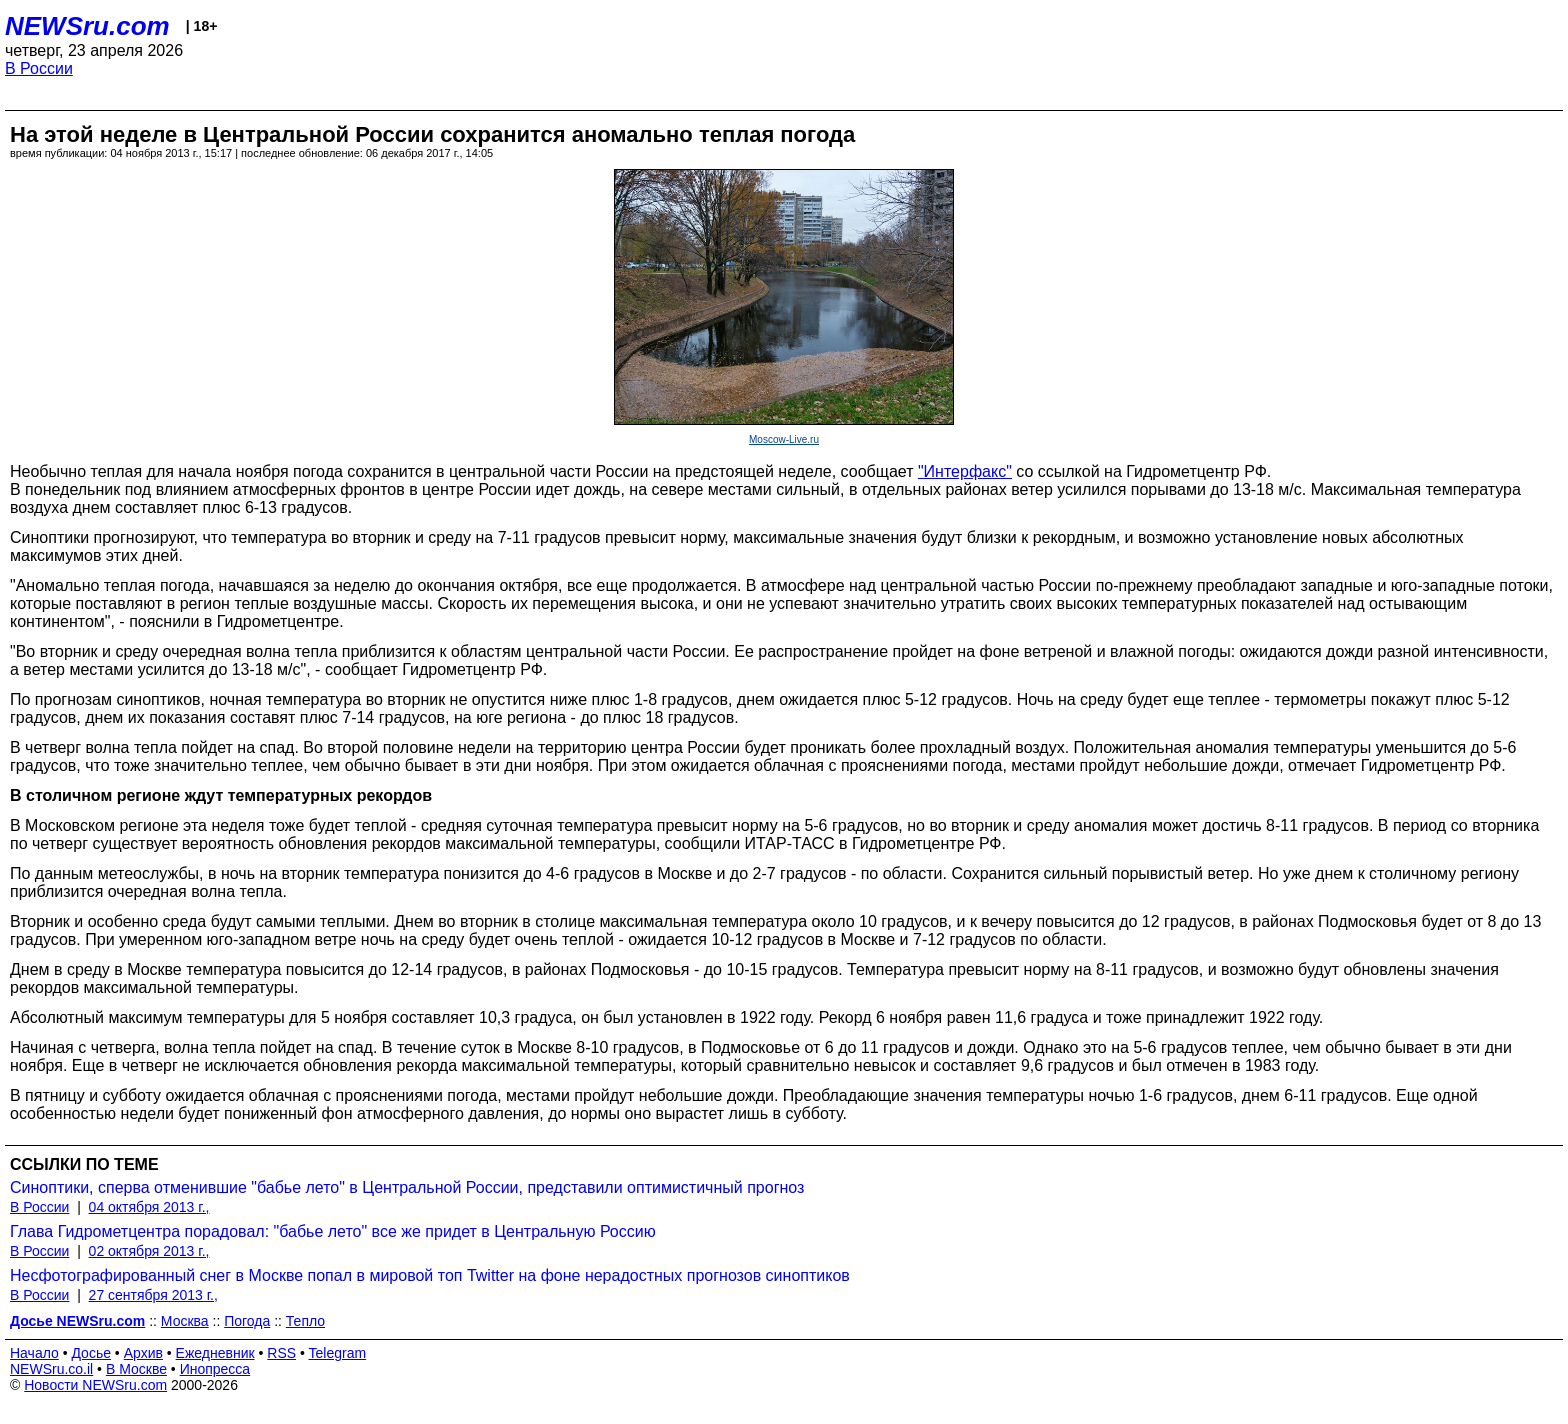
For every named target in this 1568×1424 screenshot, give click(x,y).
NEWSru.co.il (51, 1369)
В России (39, 68)
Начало (34, 1353)
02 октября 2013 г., (149, 1251)
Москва (185, 1321)
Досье (91, 1353)
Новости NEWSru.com (95, 1385)
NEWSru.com (87, 26)
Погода (247, 1321)
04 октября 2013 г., (149, 1207)
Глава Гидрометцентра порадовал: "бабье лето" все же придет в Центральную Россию (333, 1231)
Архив (143, 1353)
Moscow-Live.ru (784, 439)
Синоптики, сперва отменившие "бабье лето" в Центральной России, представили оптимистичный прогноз (407, 1187)
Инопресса (215, 1369)
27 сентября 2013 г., (153, 1295)
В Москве (136, 1369)
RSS (281, 1353)
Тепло (305, 1321)
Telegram (338, 1353)
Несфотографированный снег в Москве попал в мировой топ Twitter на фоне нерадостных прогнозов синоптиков (430, 1275)
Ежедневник (215, 1353)
